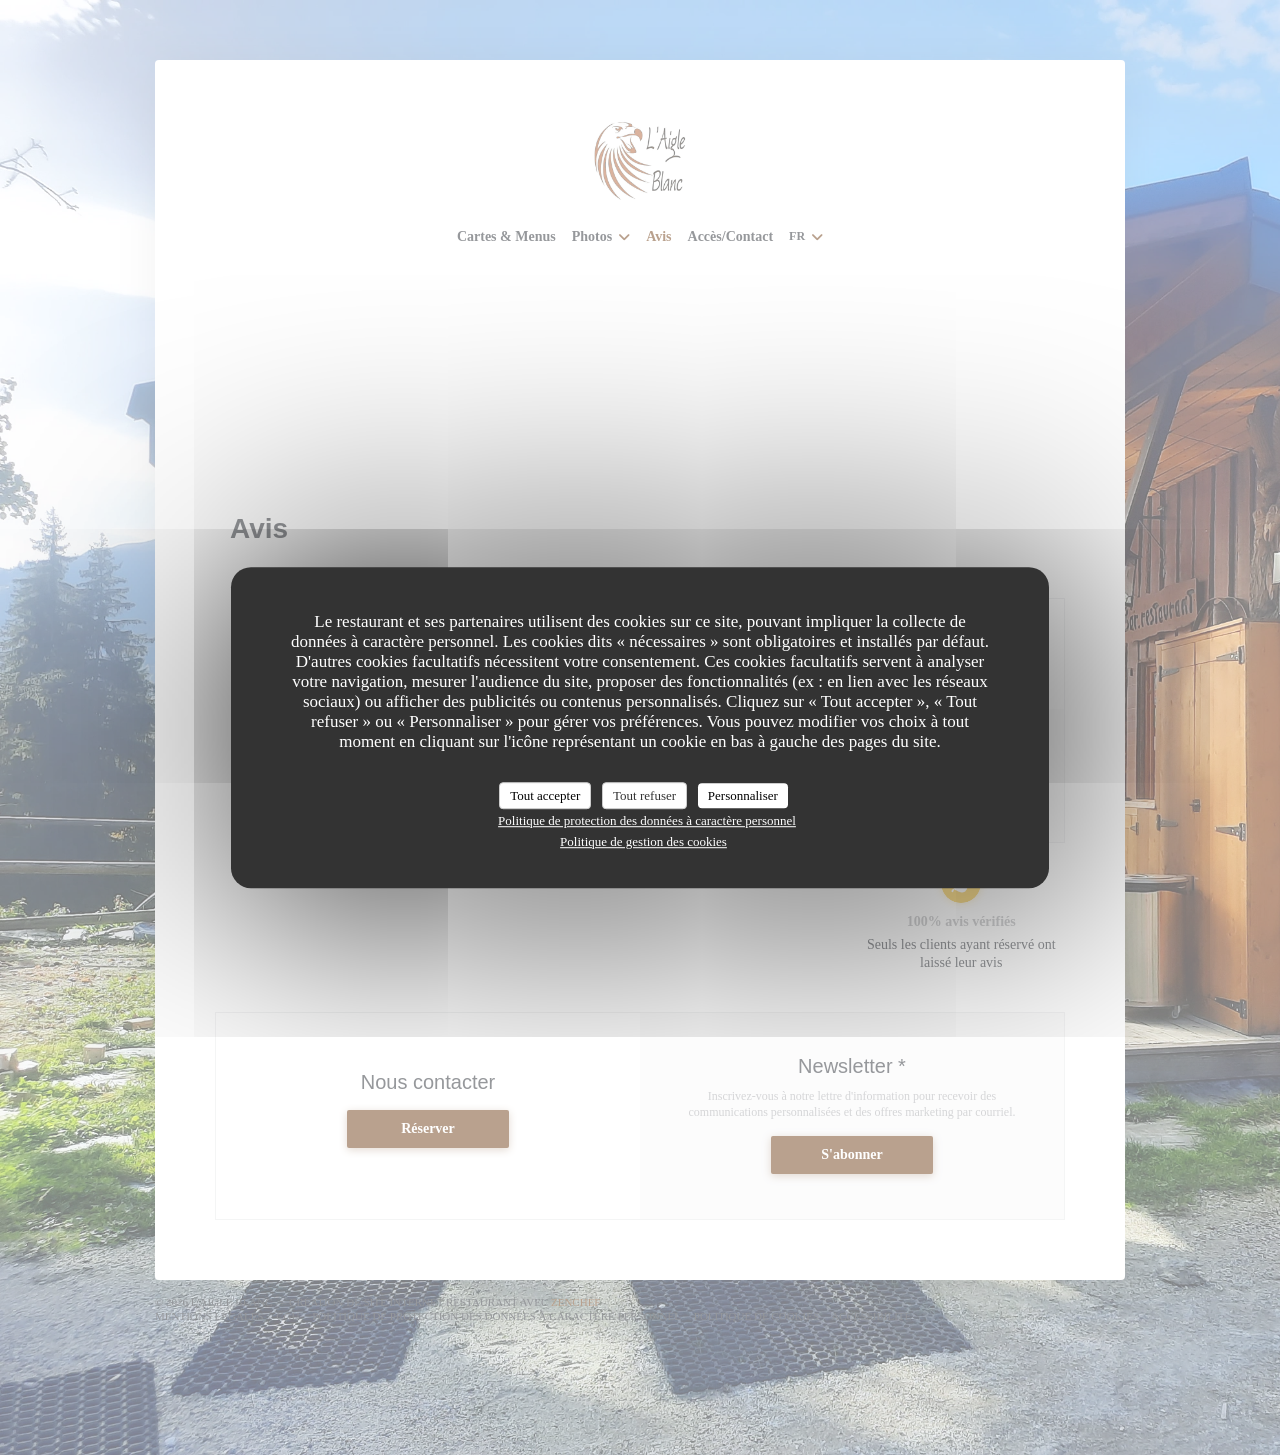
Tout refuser (644, 795)
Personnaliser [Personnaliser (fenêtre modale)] (743, 795)
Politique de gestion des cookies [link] (643, 841)
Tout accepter (545, 795)
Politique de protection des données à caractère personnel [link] (647, 820)
